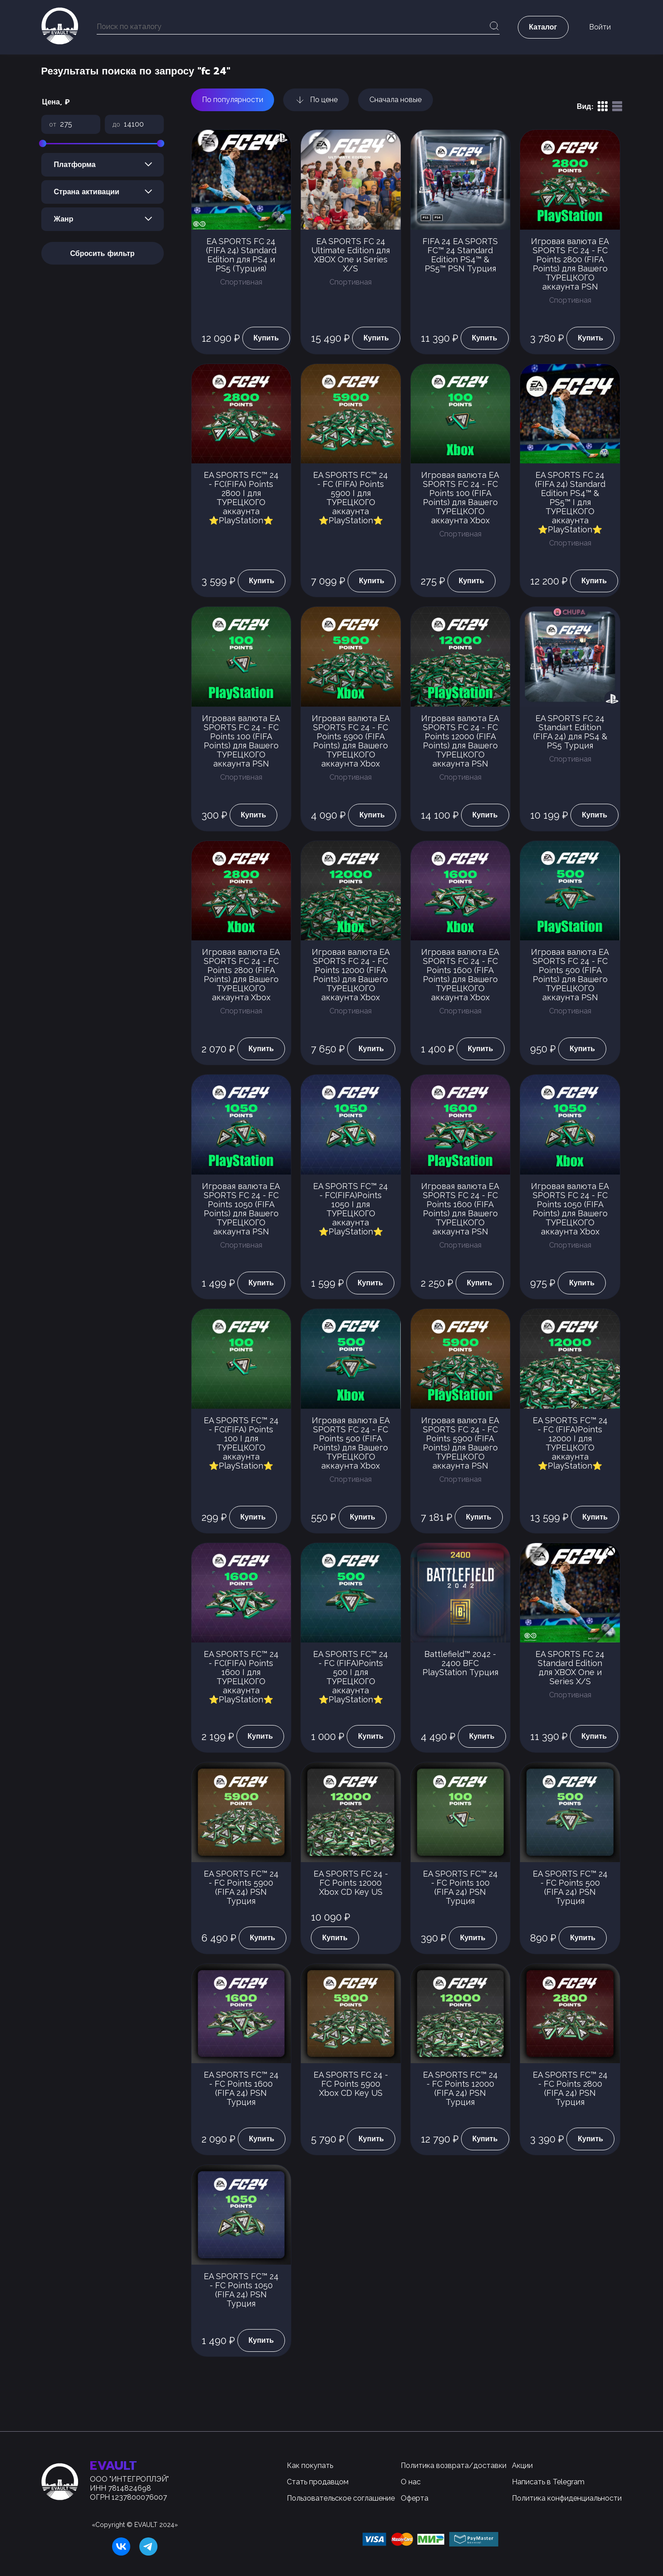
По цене (316, 99)
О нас (411, 2482)
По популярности (232, 99)
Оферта (414, 2498)
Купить (266, 338)
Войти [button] (600, 27)
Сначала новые (395, 99)
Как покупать (310, 2465)
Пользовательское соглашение (341, 2498)
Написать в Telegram (548, 2482)
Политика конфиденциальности (567, 2498)
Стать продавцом (318, 2482)
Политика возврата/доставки (453, 2465)
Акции (522, 2465)
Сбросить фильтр (102, 253)
